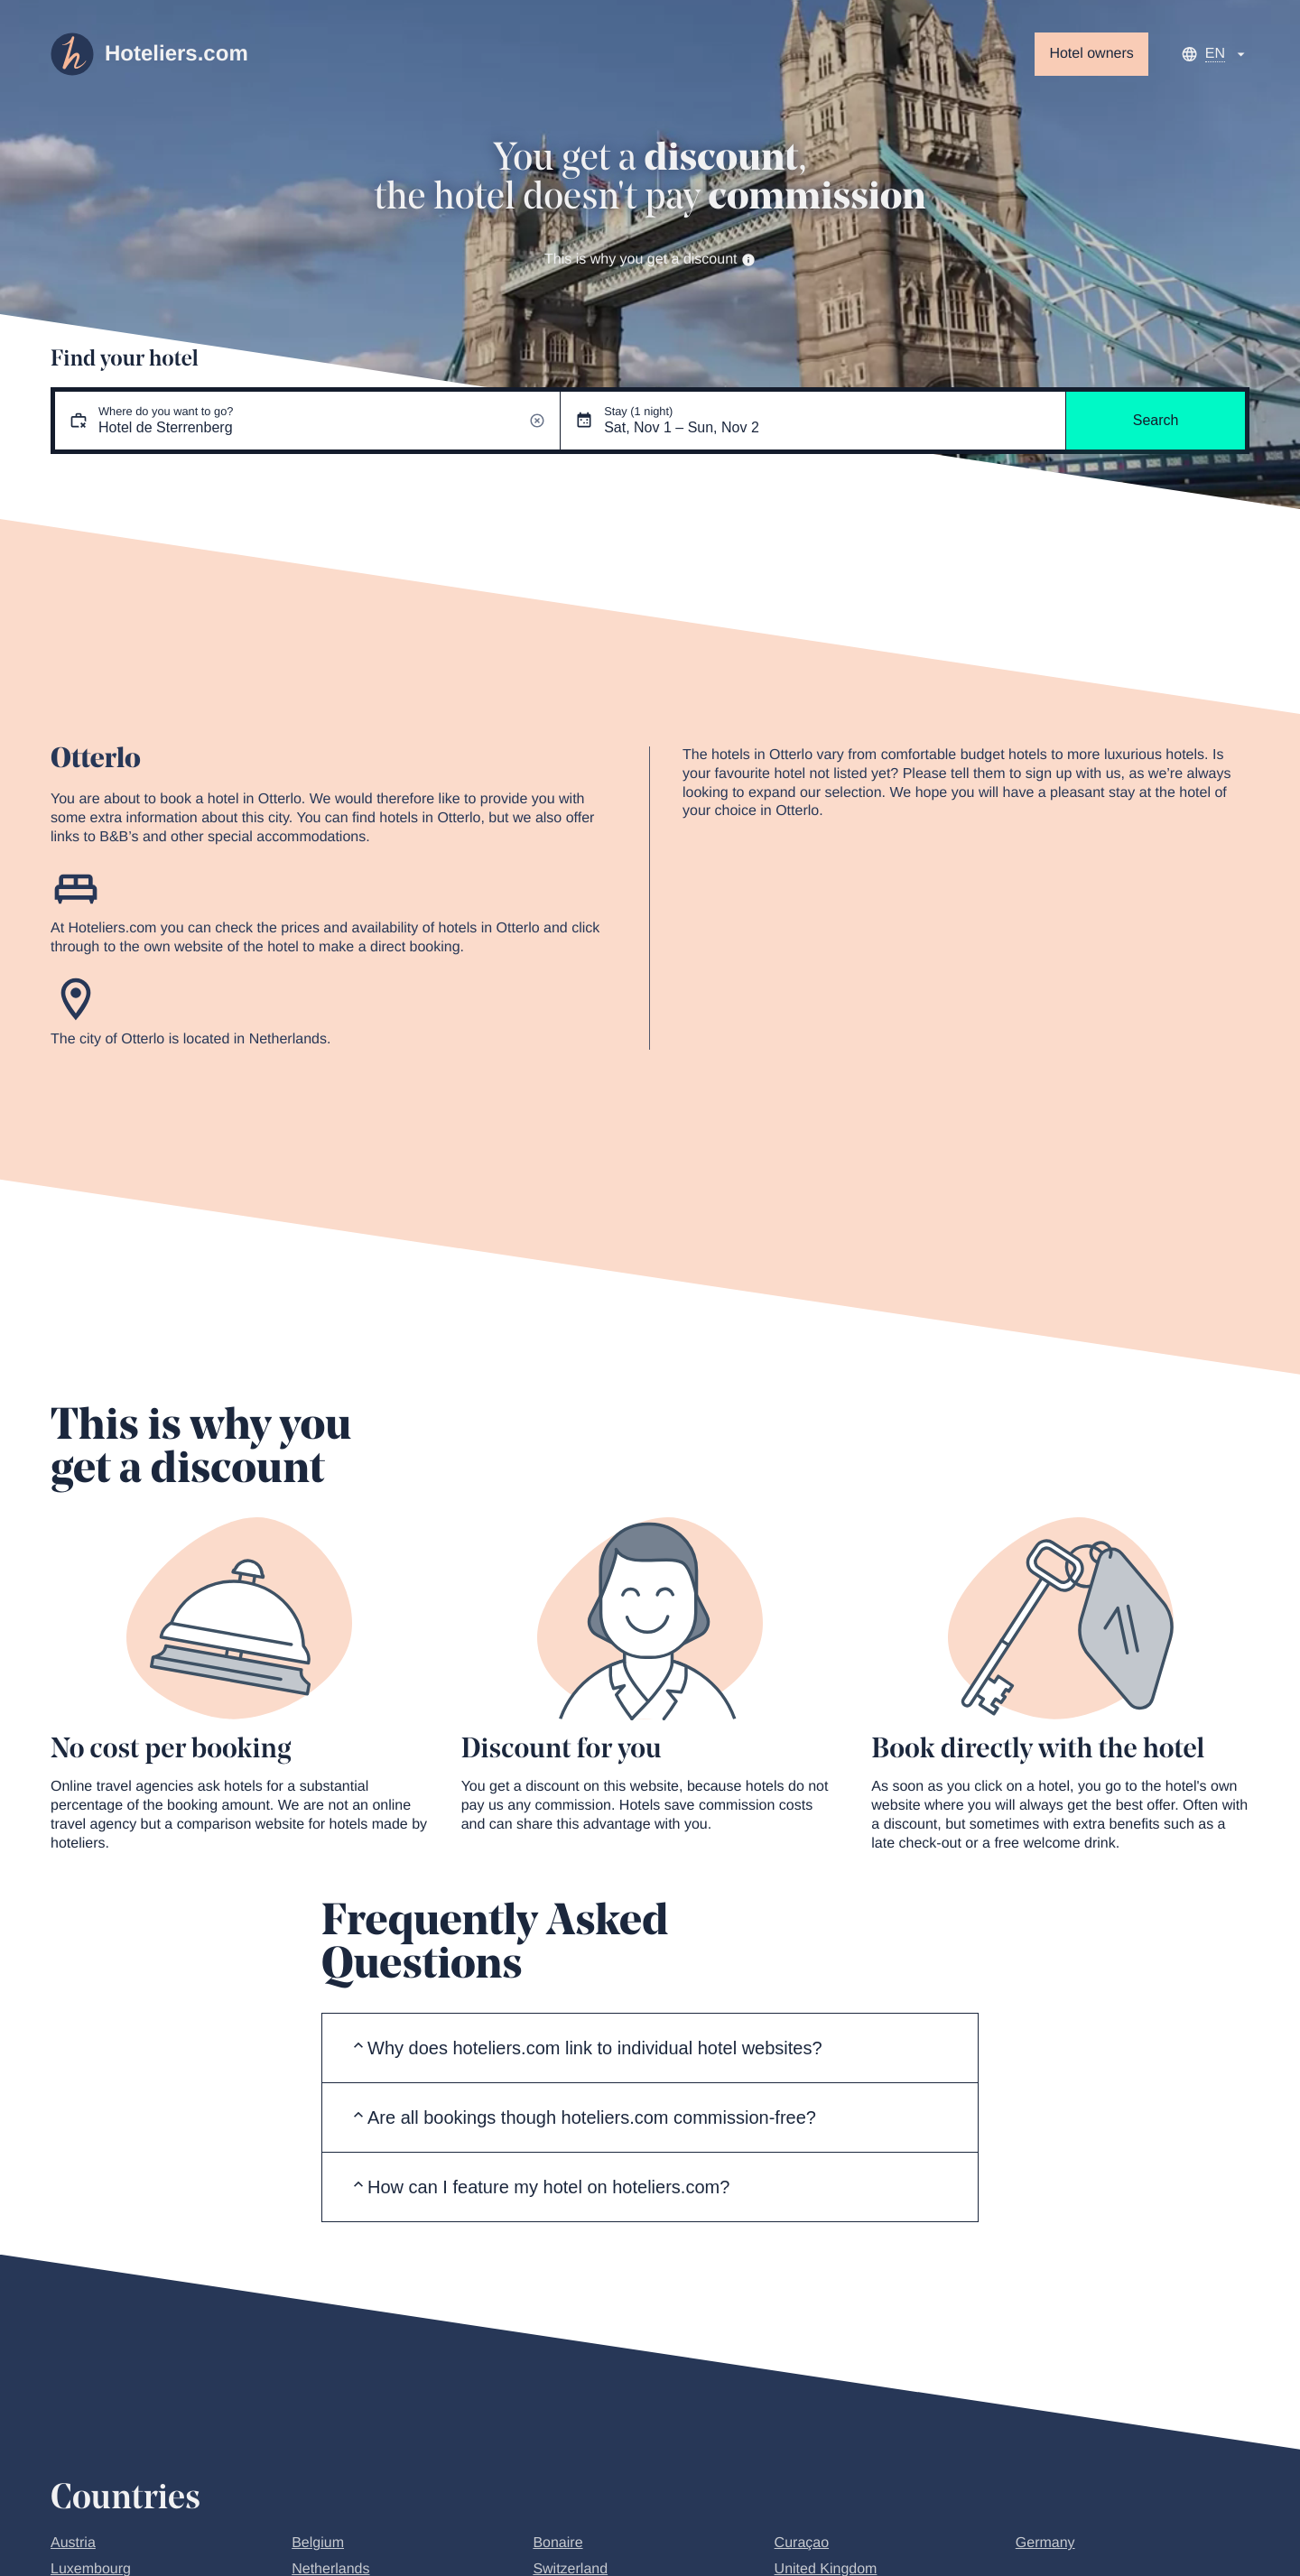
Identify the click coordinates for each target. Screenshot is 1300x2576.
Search (1156, 420)
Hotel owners (1091, 53)
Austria (73, 2543)
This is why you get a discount (650, 259)
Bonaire (557, 2543)
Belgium (318, 2543)
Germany (1045, 2543)
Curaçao (802, 2543)
